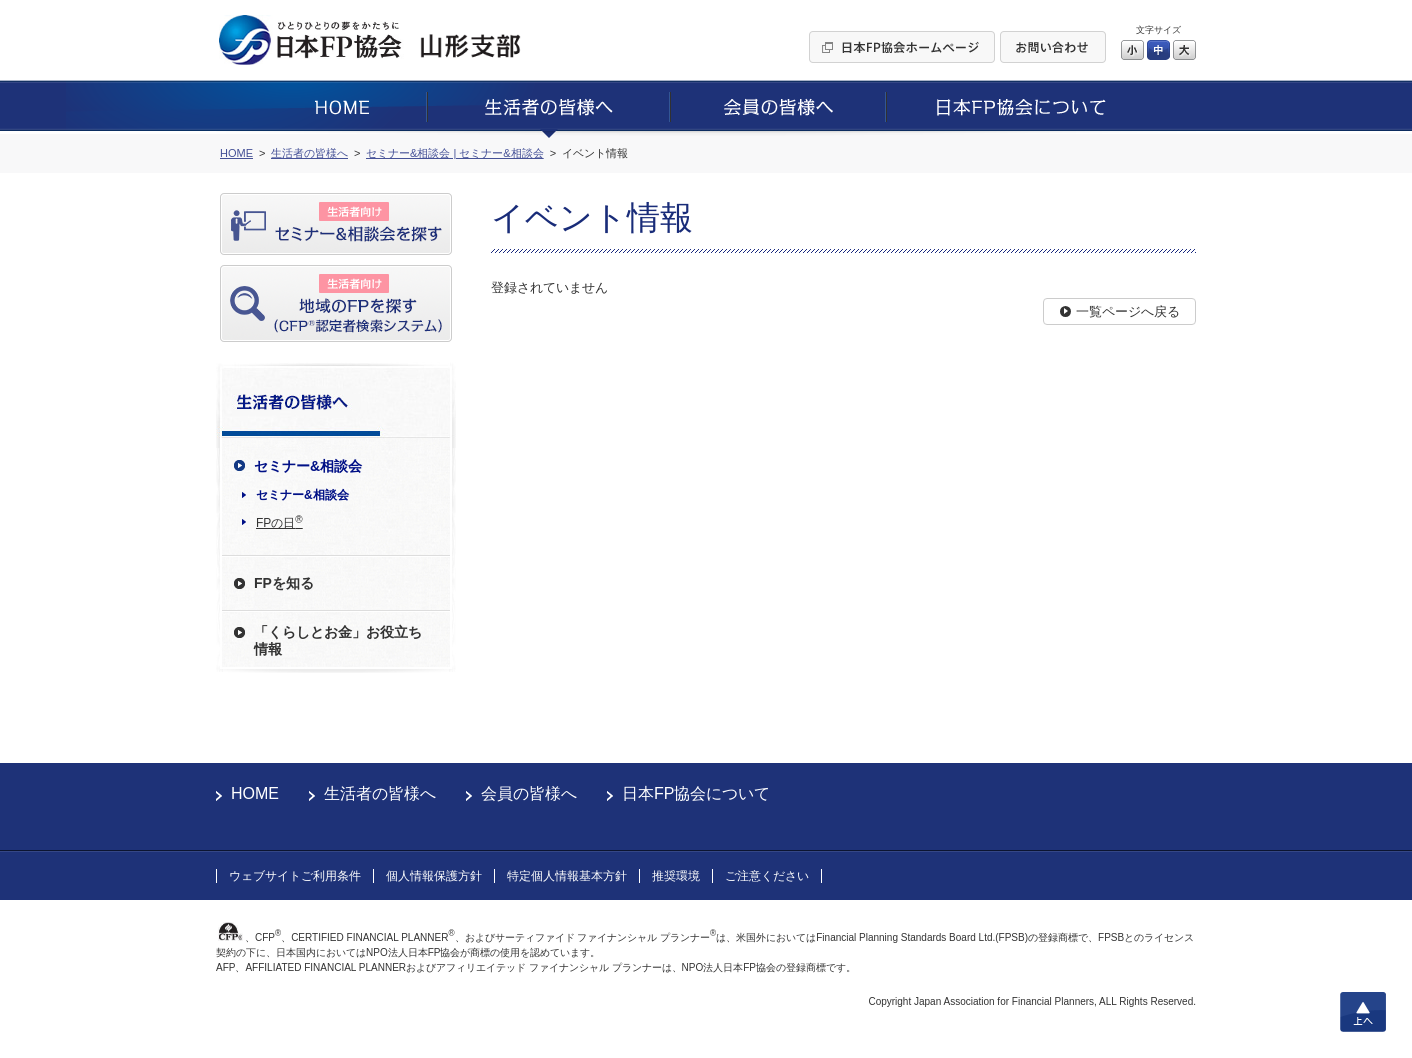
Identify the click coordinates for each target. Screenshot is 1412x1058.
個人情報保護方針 (434, 876)
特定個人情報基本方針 (567, 876)
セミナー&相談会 (302, 495)
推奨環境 (676, 876)
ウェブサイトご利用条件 (295, 876)
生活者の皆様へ (380, 793)
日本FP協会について (696, 793)
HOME (255, 793)
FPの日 (279, 522)
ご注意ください (767, 876)
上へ (1363, 1012)
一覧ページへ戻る (1128, 311)
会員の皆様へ (529, 793)
